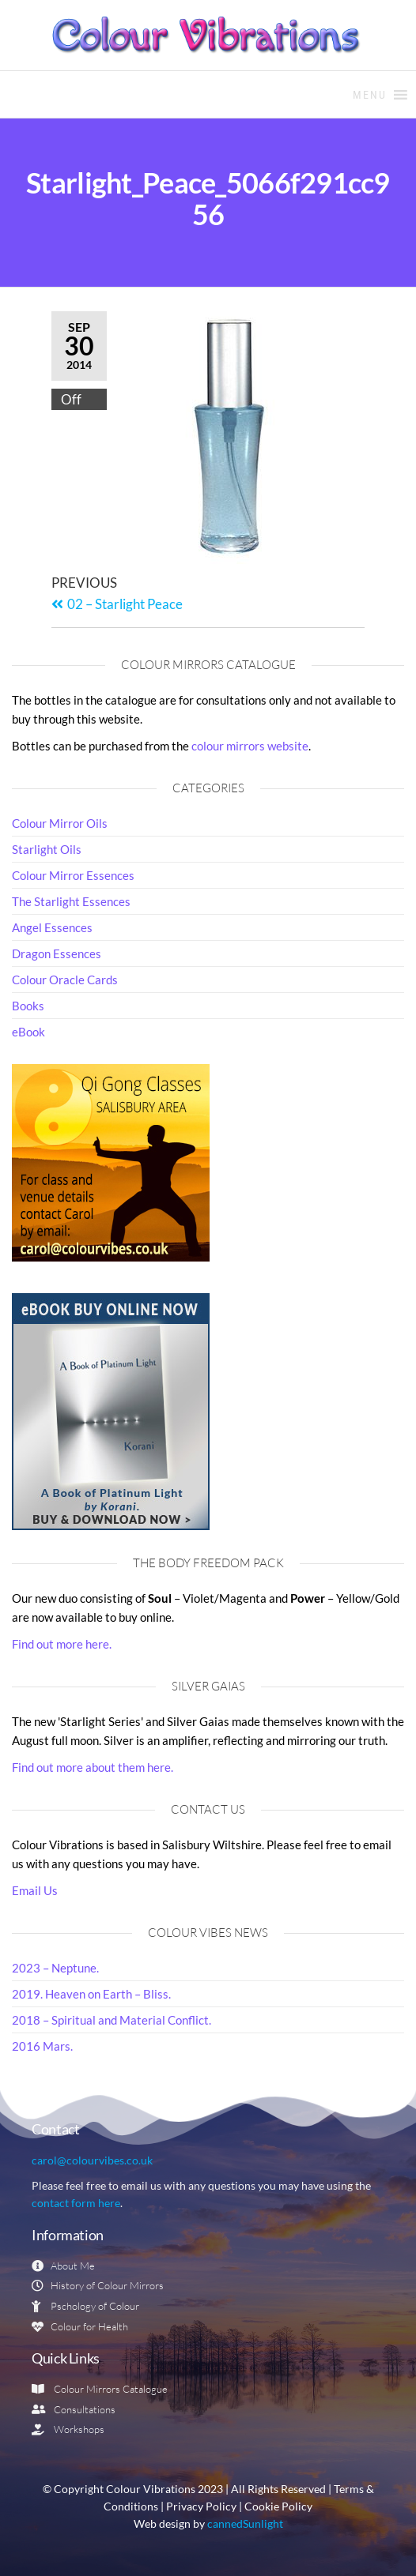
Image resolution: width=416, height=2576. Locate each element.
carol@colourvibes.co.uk (92, 2160)
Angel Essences (52, 927)
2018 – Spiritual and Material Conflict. (111, 2020)
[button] (370, 94)
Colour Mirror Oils (60, 823)
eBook (28, 1032)
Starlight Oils (46, 849)
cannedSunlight (245, 2524)
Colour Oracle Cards (65, 979)
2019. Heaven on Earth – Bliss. (91, 1994)
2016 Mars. (42, 2046)
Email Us (35, 1890)
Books (28, 1005)
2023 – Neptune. (55, 1968)
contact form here (76, 2202)
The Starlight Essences (71, 901)
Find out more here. (62, 1644)
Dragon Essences (56, 953)
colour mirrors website (249, 746)
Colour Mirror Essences (73, 875)
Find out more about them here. (92, 1767)
